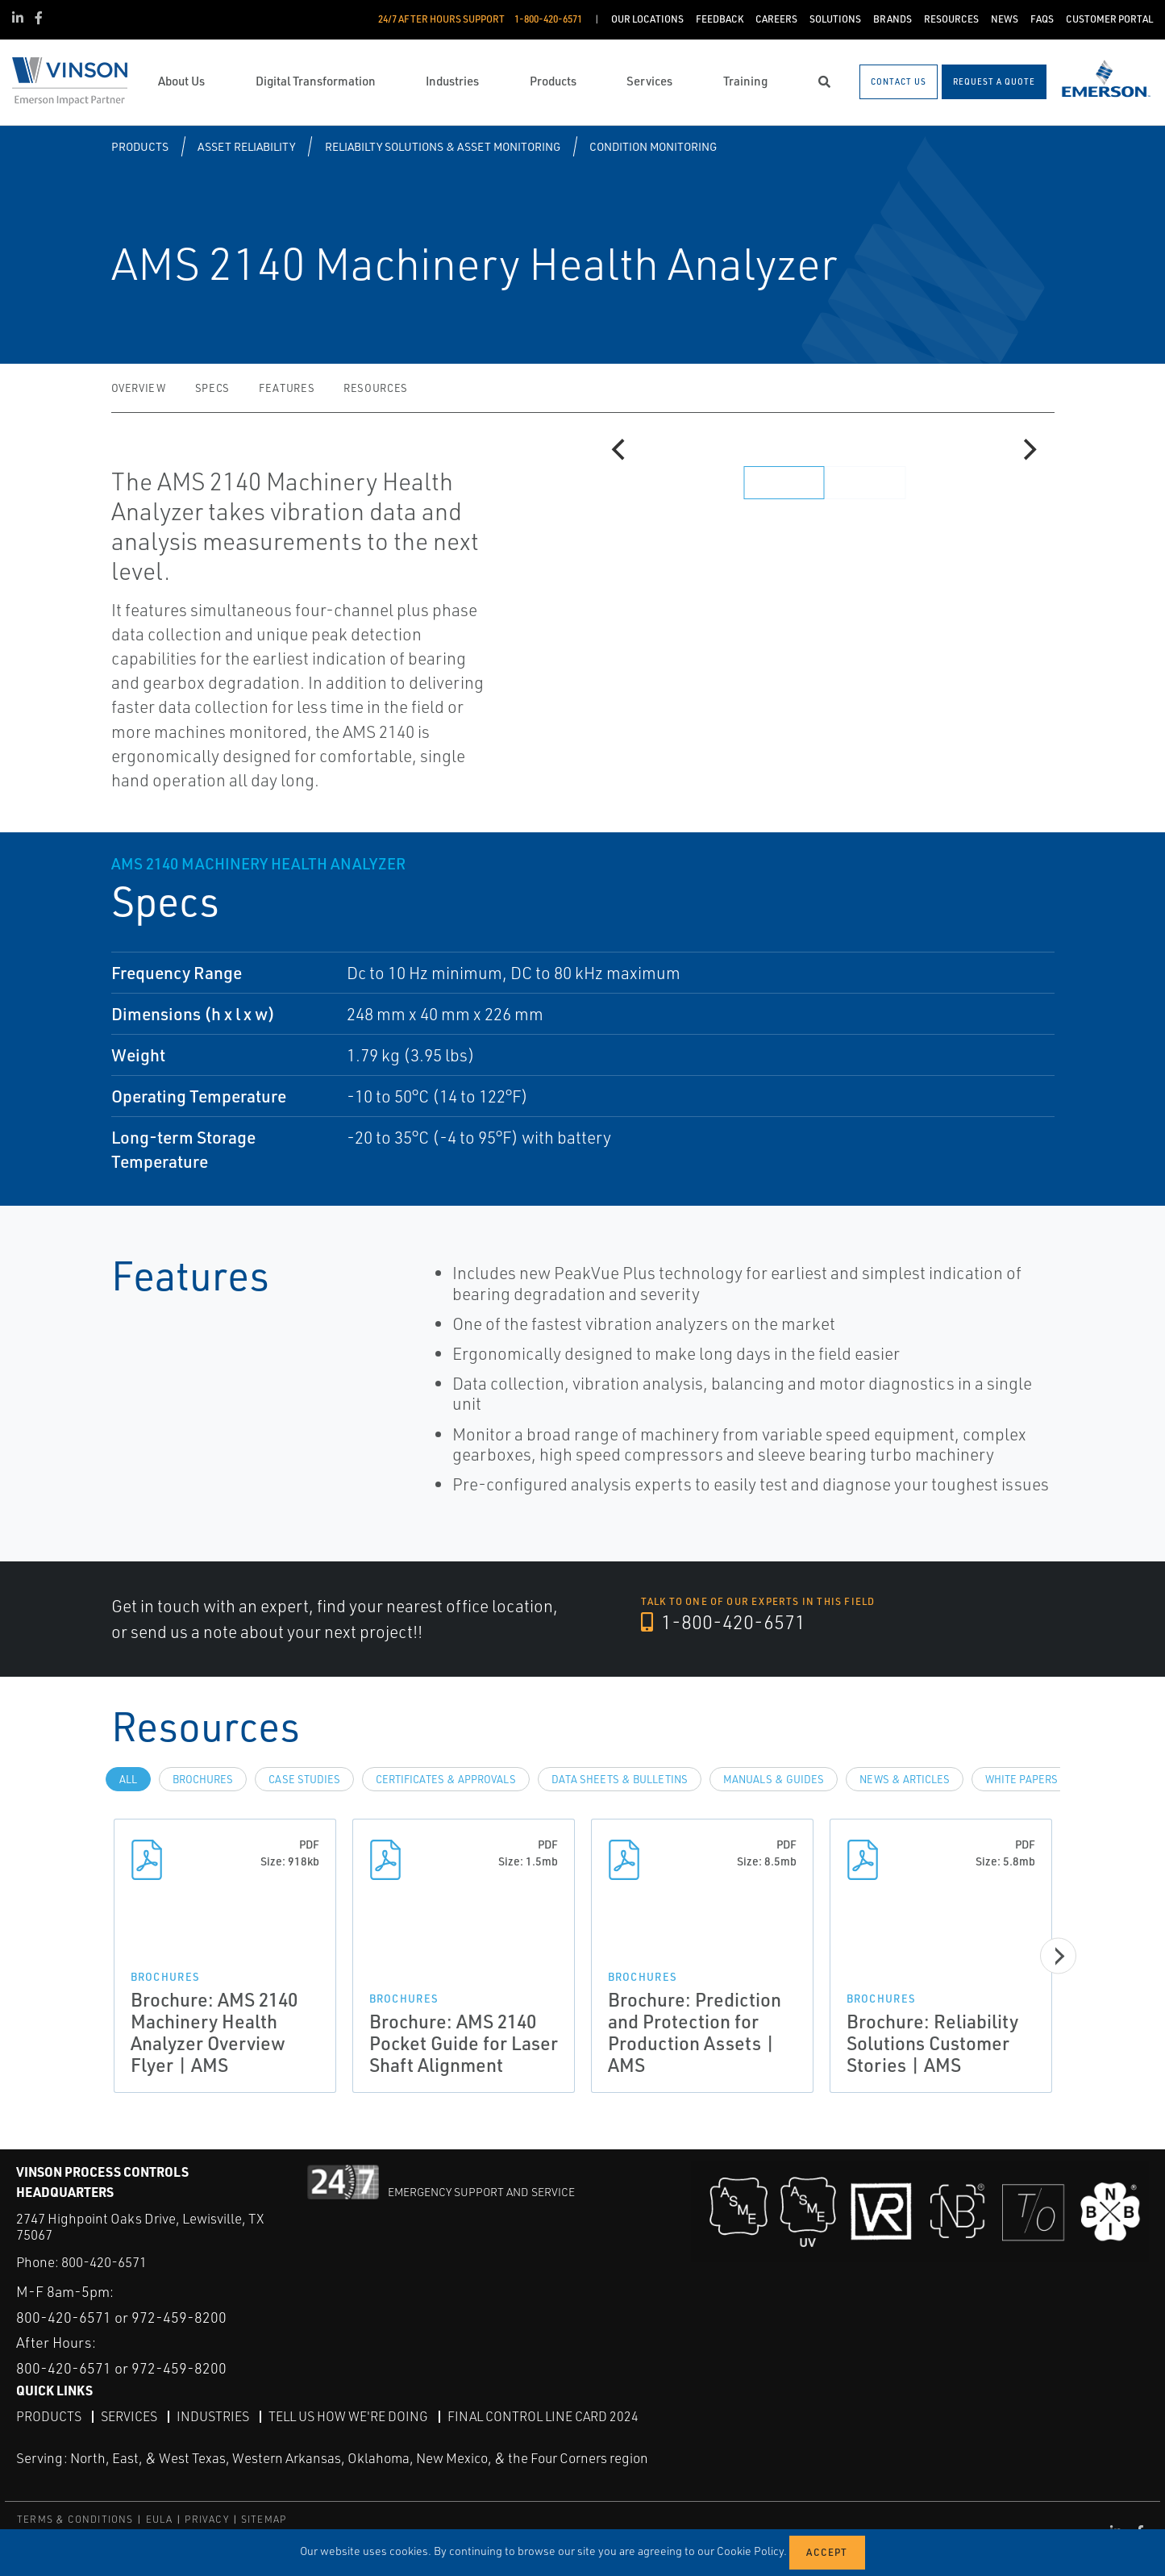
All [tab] (128, 1779)
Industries (213, 2416)
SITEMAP (263, 2519)
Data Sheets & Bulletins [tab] (619, 1779)
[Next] (1028, 450)
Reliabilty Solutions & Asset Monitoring (442, 146)
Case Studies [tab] (304, 1779)
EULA (159, 2519)
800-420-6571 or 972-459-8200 (121, 2317)
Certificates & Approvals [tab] (446, 1779)
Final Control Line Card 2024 (543, 2416)
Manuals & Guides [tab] (773, 1779)
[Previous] (621, 450)
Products (140, 146)
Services (129, 2416)
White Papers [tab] (1021, 1779)
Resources (375, 387)
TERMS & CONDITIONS (75, 2519)
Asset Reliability (246, 146)
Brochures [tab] (203, 1779)
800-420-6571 (104, 2261)
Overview (138, 387)
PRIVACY (206, 2519)
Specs (212, 387)
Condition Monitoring (653, 146)
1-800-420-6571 (723, 1622)
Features (286, 387)
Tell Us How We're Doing (348, 2416)
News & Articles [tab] (904, 1779)
